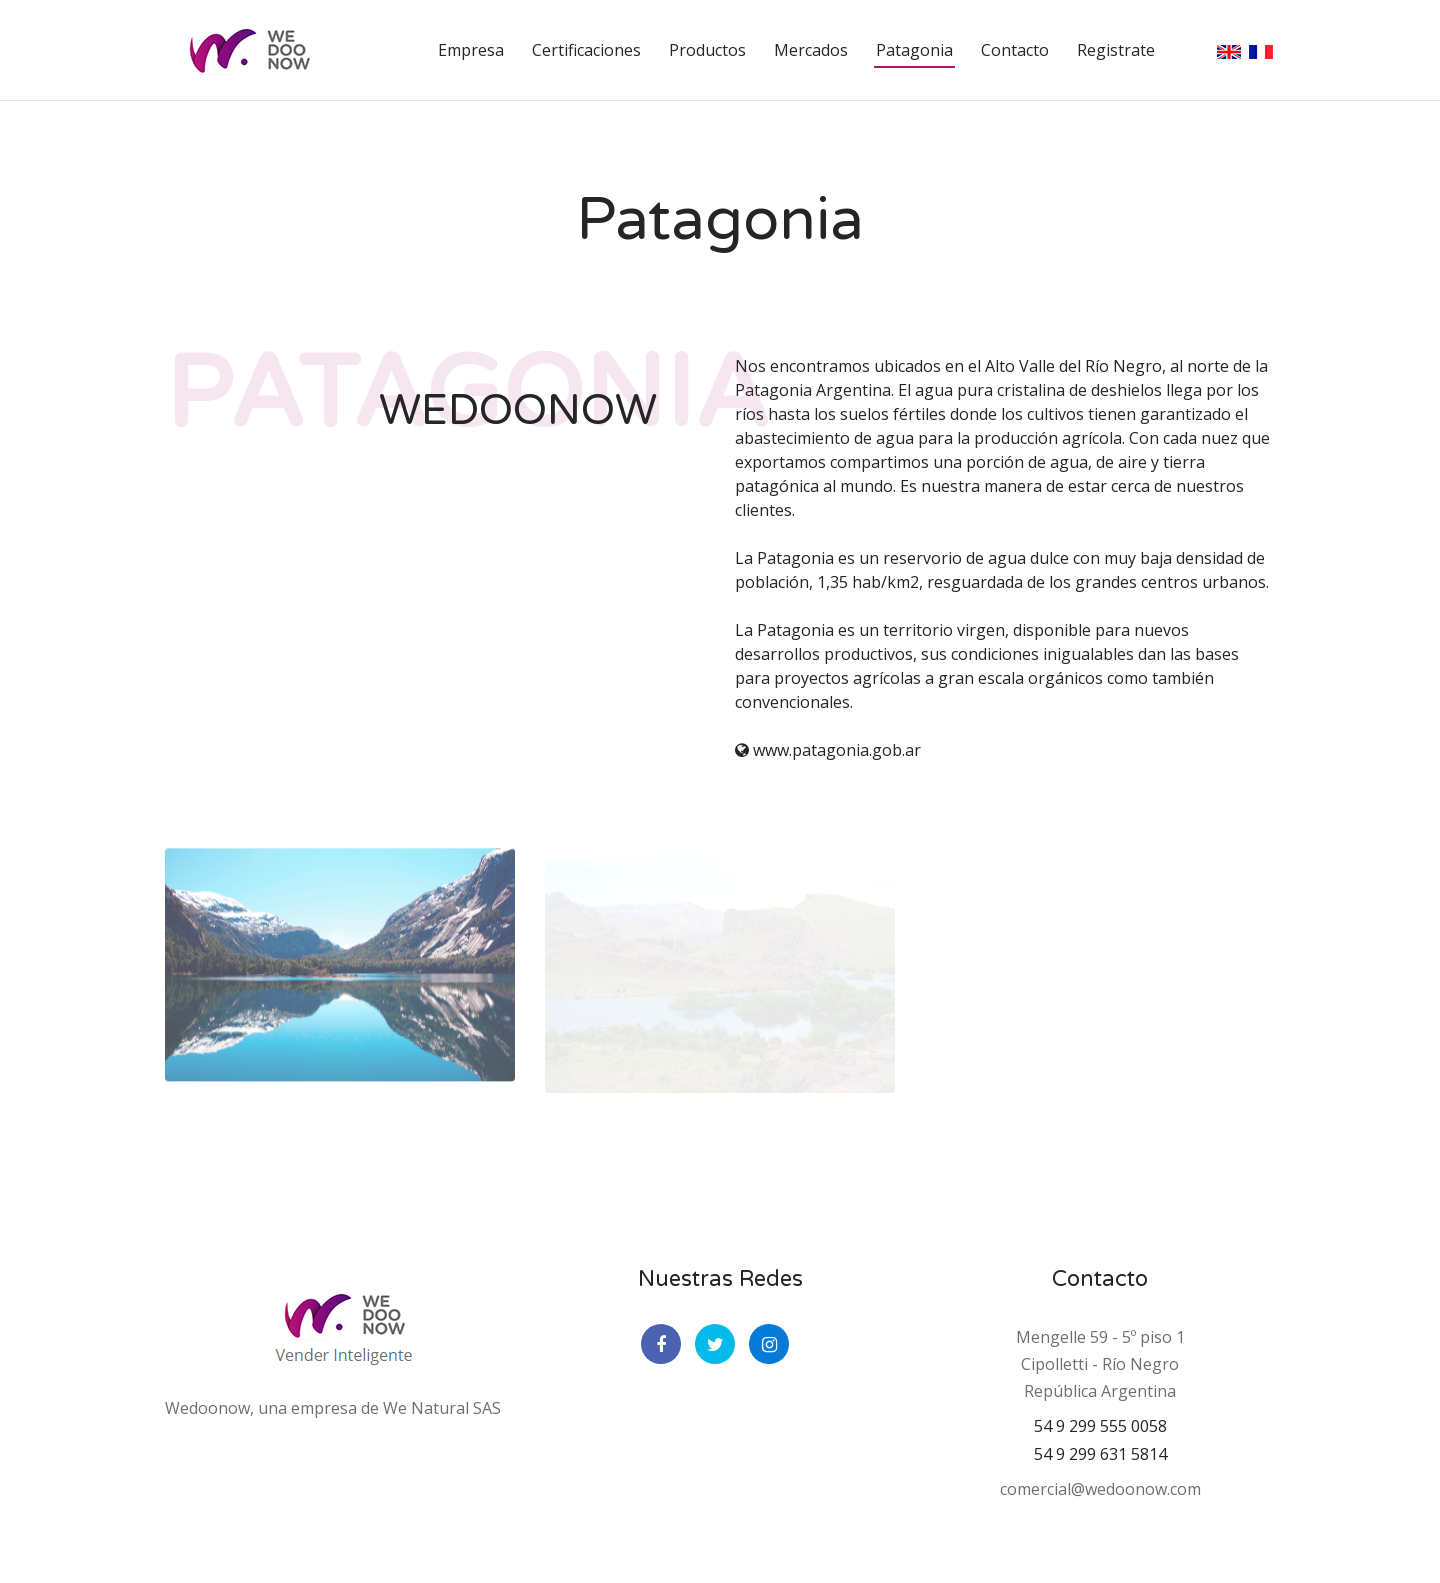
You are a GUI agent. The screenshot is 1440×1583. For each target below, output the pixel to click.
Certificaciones (586, 50)
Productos (707, 50)
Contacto (1015, 50)
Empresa (471, 50)
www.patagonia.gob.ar (828, 750)
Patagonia (914, 50)
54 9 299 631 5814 (1100, 1454)
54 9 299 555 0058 (1100, 1426)
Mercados (811, 50)
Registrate (1116, 50)
